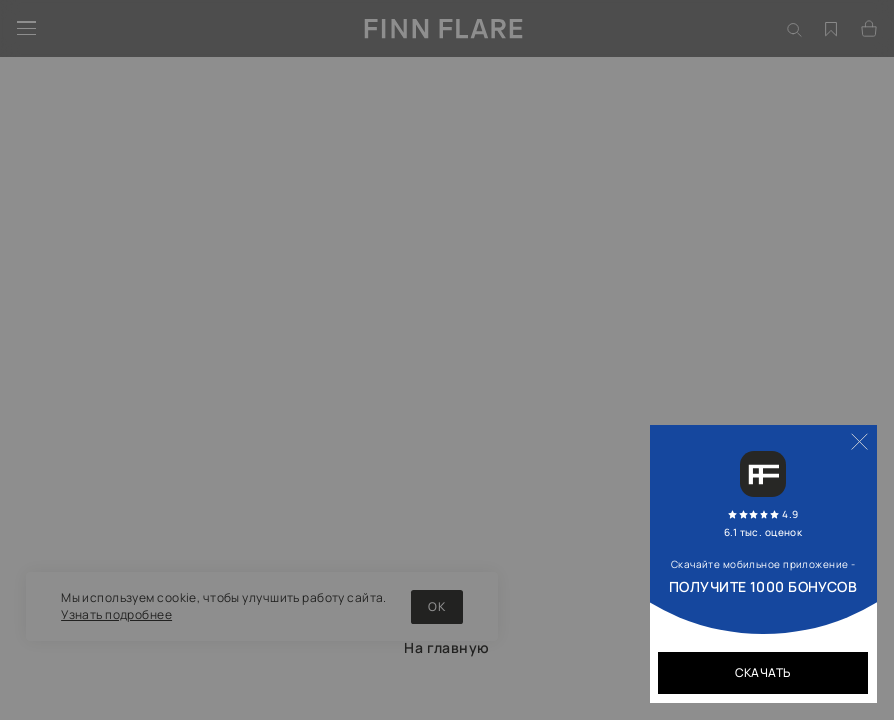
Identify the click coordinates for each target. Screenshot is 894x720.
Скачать (763, 672)
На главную (446, 647)
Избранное (832, 13)
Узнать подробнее (116, 614)
